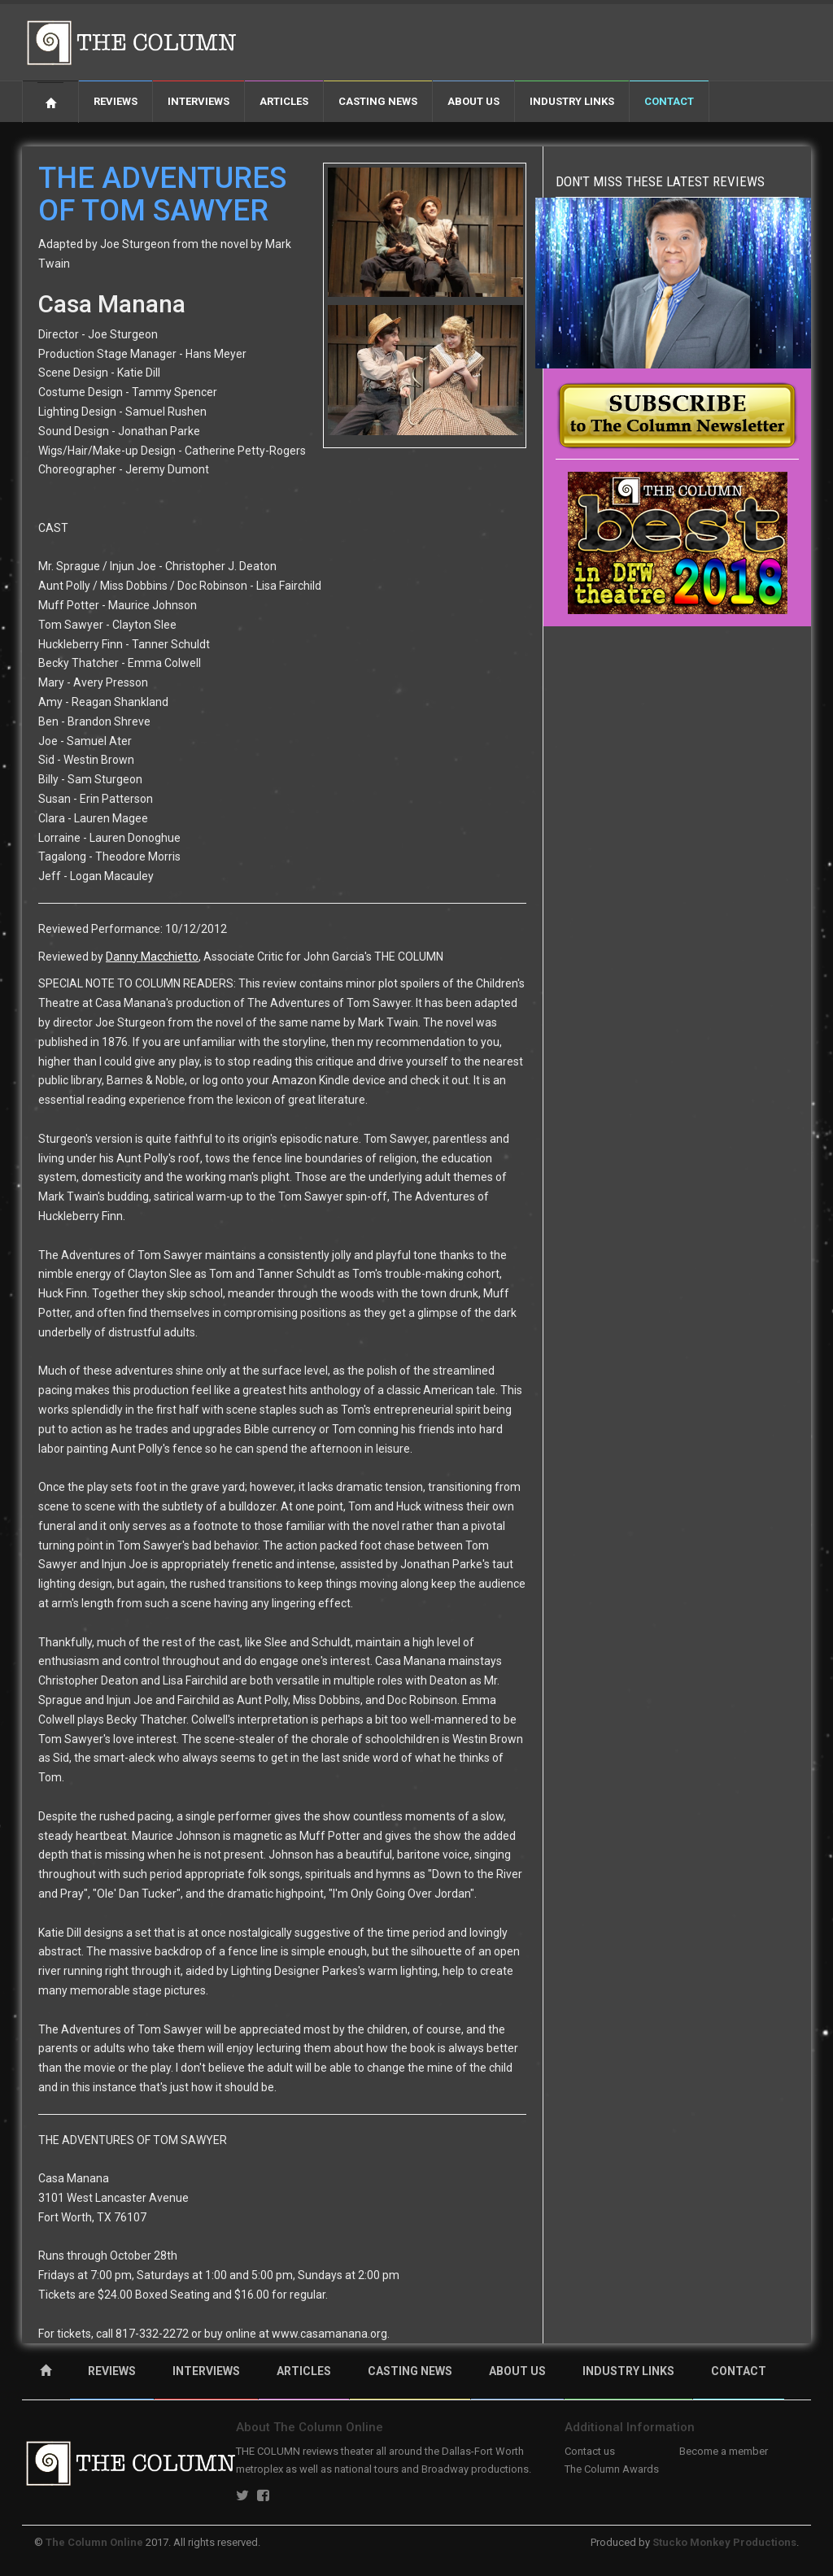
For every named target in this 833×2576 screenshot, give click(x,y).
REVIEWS (112, 2371)
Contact (669, 101)
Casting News (377, 101)
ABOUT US (517, 2371)
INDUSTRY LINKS (628, 2371)
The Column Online (94, 2542)
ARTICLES (304, 2371)
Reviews (115, 101)
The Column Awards (612, 2469)
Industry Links (572, 101)
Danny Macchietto (152, 956)
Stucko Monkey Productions (724, 2542)
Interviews (198, 101)
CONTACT (738, 2371)
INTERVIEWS (206, 2371)
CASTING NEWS (410, 2371)
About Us (473, 101)
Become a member (723, 2451)
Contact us (590, 2451)
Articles (283, 101)
